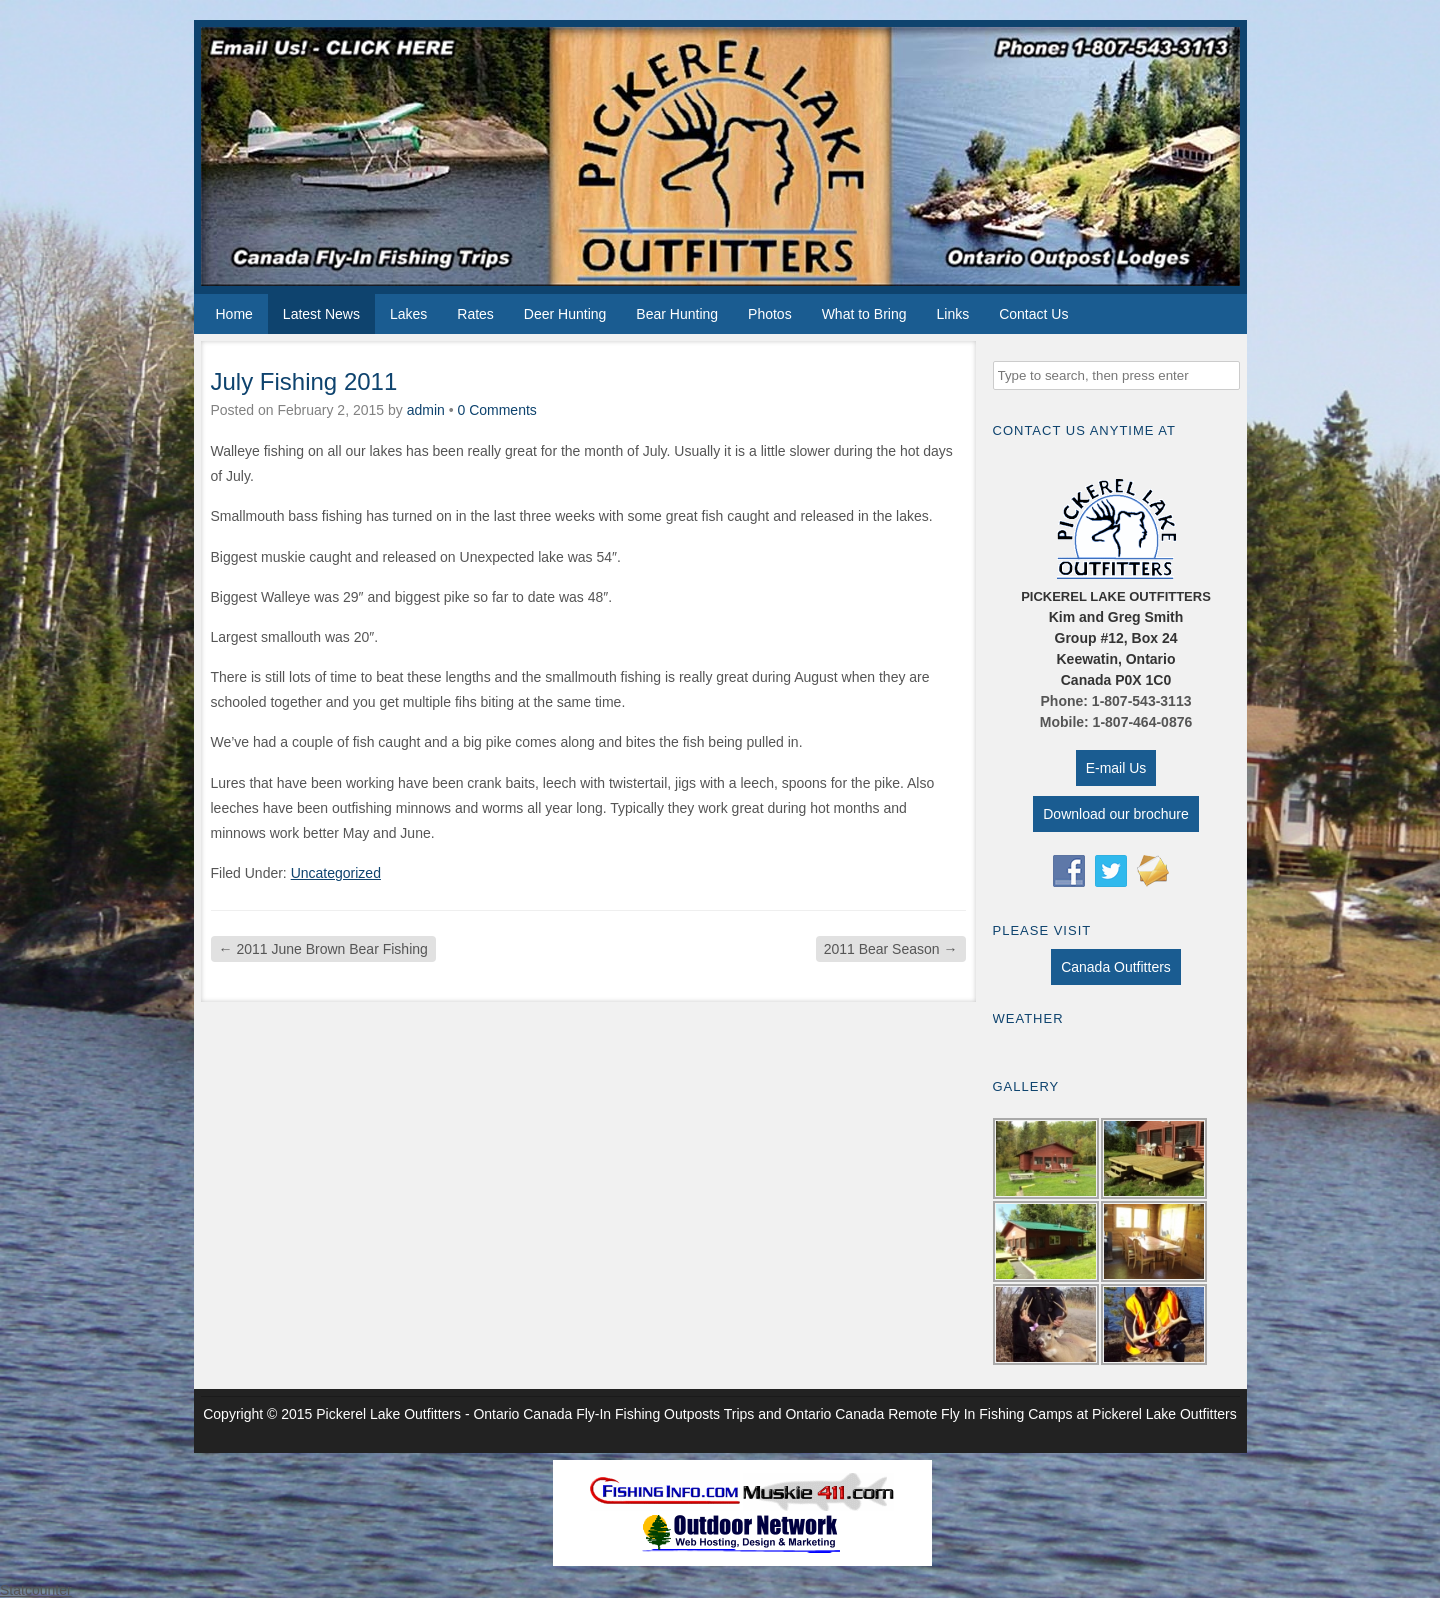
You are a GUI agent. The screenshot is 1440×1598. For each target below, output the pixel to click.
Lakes (408, 314)
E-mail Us (1116, 768)
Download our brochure (1116, 814)
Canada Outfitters (1116, 967)
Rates (475, 314)
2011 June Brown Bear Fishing (323, 949)
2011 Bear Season (891, 949)
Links (952, 314)
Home (234, 314)
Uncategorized (336, 873)
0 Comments (496, 410)
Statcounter (36, 1590)
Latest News (321, 314)
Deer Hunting (565, 314)
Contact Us (1033, 314)
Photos (770, 314)
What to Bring (864, 314)
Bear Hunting (677, 314)
